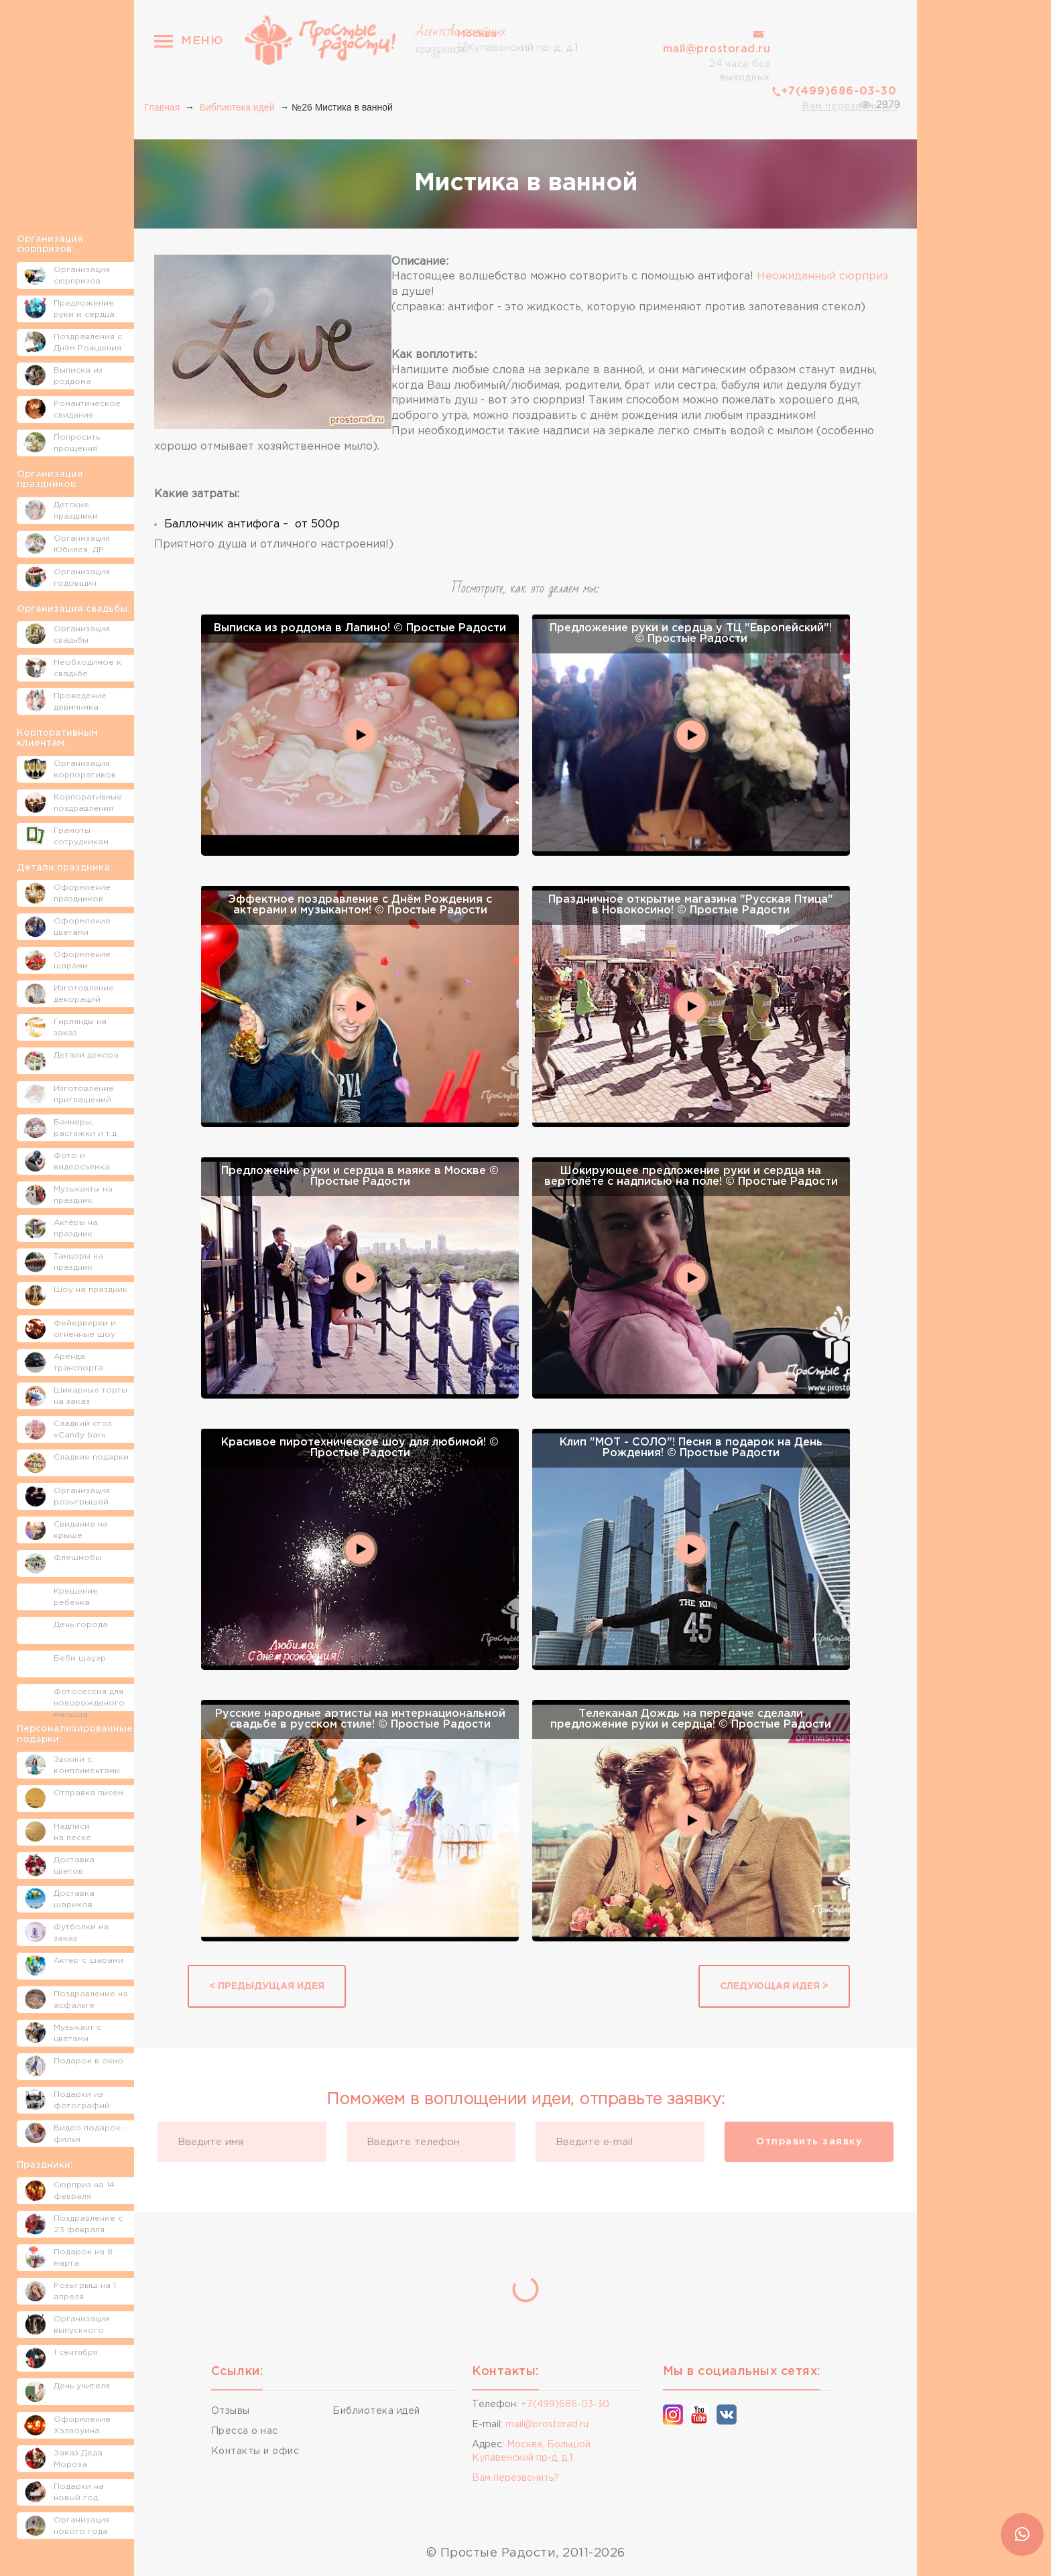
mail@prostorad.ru (717, 49)
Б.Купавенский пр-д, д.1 (517, 39)
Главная (162, 107)
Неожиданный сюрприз (822, 276)
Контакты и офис (255, 2451)
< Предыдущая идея (266, 1986)
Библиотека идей (237, 107)
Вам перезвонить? (849, 107)
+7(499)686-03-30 (839, 91)
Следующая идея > (774, 1986)
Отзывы (230, 2411)
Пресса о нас (244, 2431)
